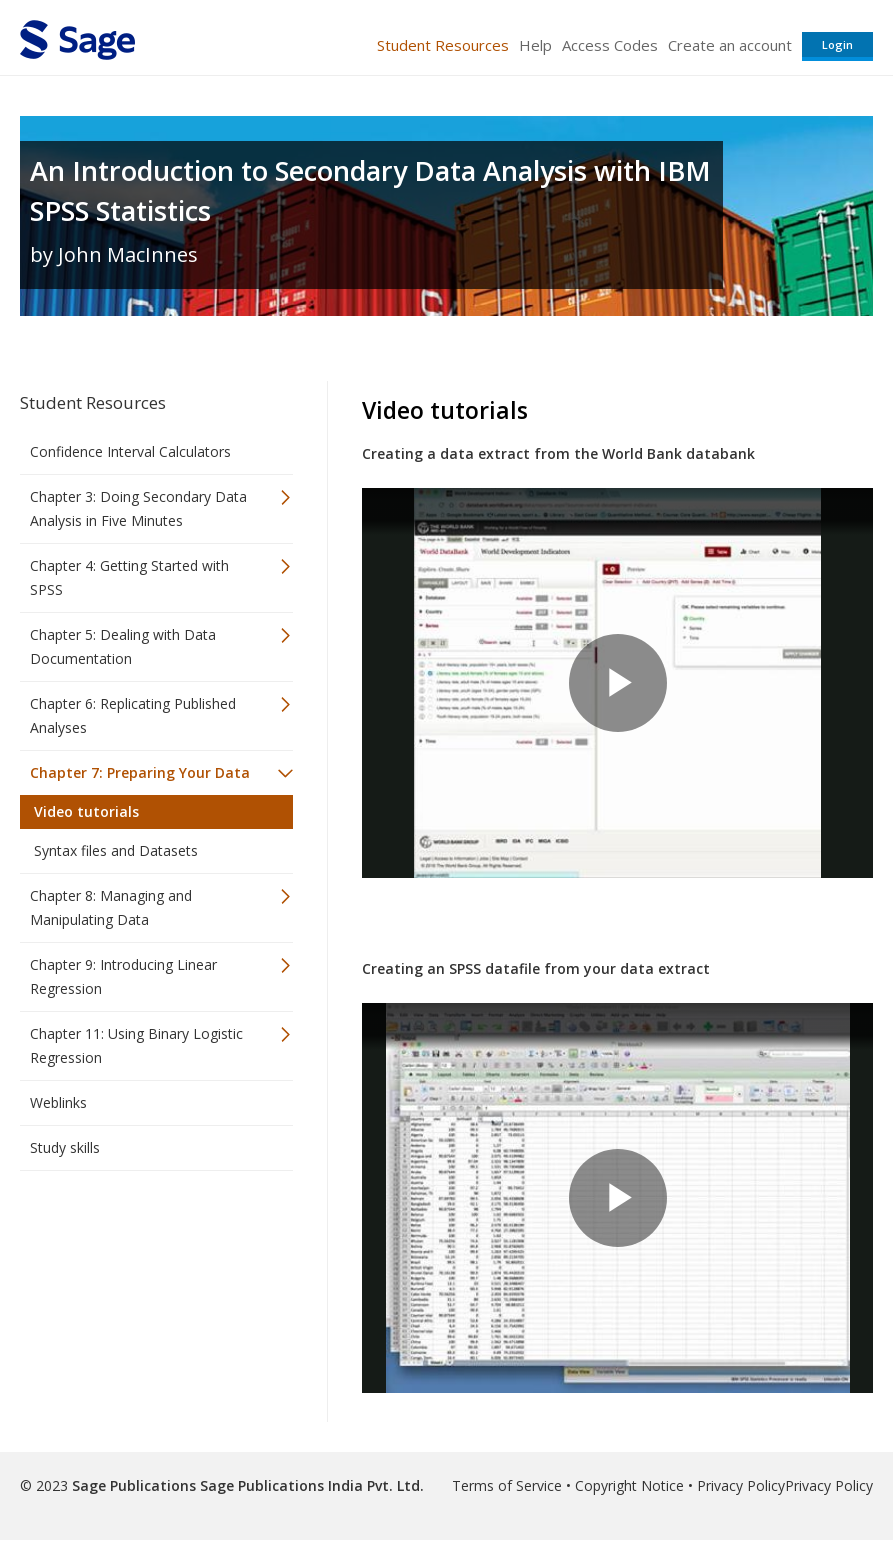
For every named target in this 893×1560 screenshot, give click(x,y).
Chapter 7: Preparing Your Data (140, 772)
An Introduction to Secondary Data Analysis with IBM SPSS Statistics (370, 190)
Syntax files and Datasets (116, 850)
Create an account (730, 45)
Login (837, 44)
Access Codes (610, 45)
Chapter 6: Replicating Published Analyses (133, 715)
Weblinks (58, 1102)
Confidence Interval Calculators (130, 451)
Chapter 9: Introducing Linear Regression (123, 976)
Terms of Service (507, 1485)
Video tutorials (86, 811)
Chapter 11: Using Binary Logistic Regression (136, 1045)
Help (535, 45)
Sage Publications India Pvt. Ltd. (310, 1485)
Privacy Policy (741, 1485)
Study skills (65, 1147)
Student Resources (443, 45)
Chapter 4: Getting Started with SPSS (129, 577)
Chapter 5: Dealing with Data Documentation (123, 646)
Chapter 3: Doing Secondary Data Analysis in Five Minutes (138, 508)
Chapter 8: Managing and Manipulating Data (111, 907)
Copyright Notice (629, 1485)
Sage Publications (134, 1485)
